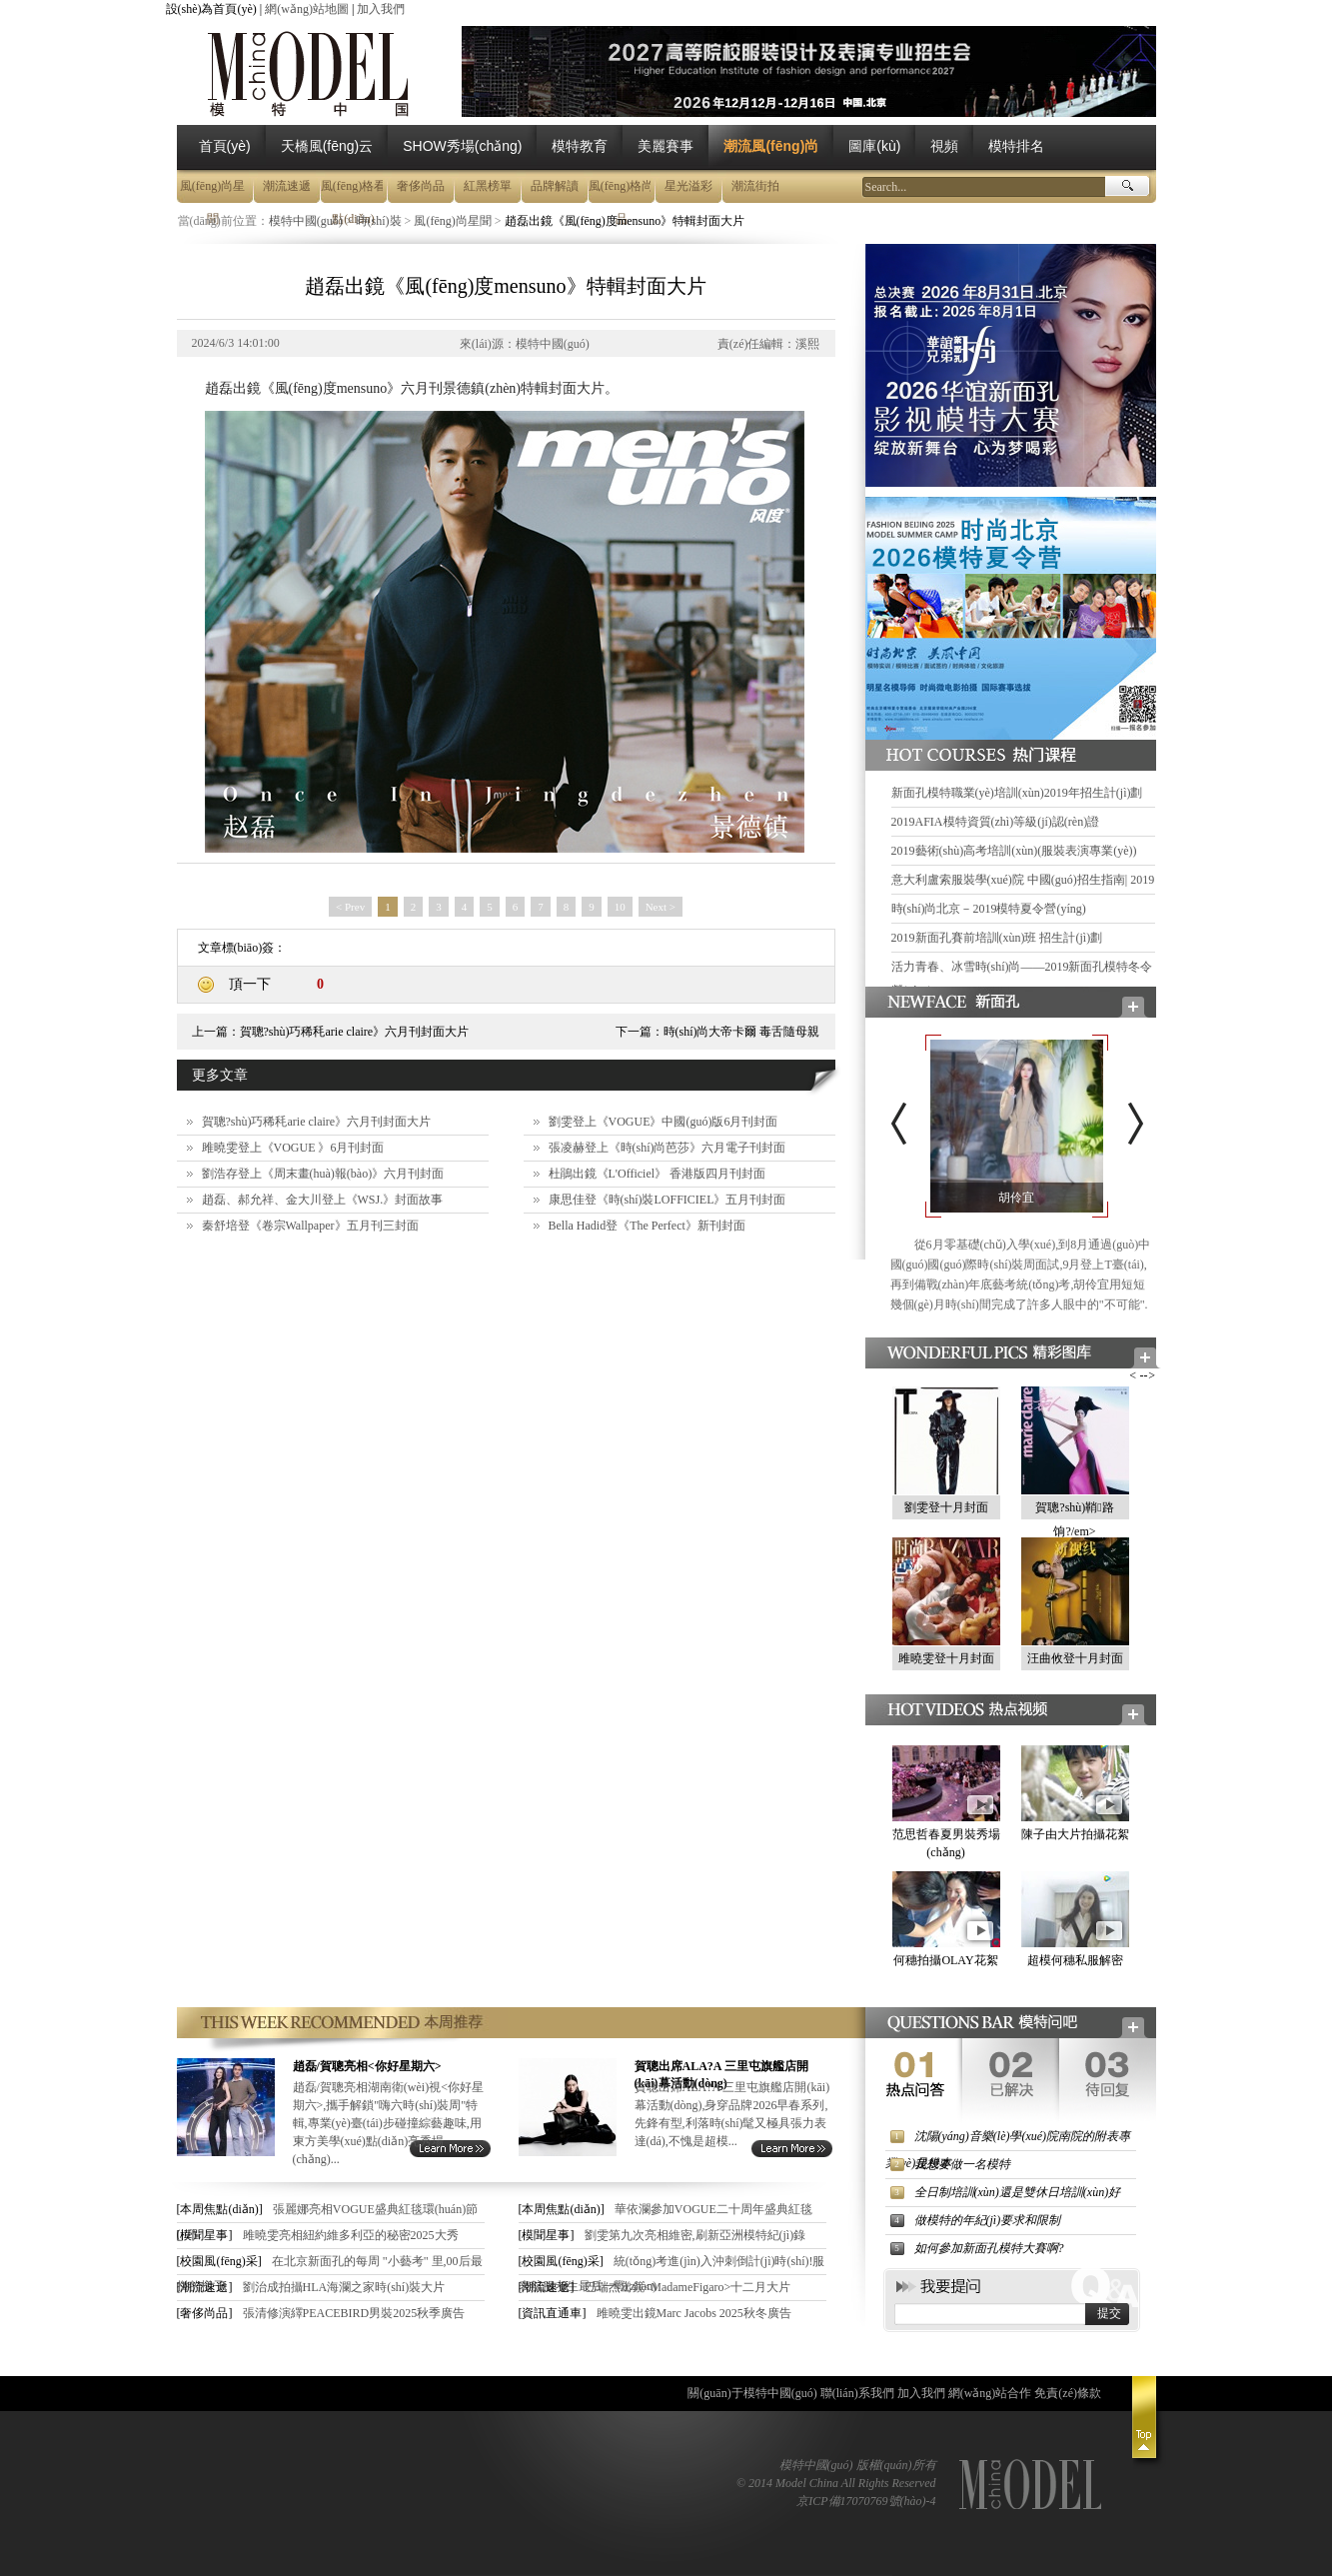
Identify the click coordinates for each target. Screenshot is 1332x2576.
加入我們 (381, 9)
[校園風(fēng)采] (219, 2261)
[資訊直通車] (553, 2313)
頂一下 (250, 984)
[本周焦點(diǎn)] (220, 2209)
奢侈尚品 (421, 186)
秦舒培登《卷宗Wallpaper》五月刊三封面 (310, 1226)
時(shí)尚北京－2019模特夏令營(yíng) (988, 909)
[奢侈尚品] (205, 2313)
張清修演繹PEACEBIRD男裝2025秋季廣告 (354, 2313)
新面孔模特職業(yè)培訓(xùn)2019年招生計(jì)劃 (1017, 793)
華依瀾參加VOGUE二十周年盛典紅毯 (713, 2209)
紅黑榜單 (488, 186)
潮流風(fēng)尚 (770, 146)
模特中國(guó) (306, 221)
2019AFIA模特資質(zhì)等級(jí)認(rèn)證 (995, 822)
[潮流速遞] (205, 2287)
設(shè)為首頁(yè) (211, 9)
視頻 (944, 146)
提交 (1109, 2313)
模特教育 (580, 146)
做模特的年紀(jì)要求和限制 (987, 2220)
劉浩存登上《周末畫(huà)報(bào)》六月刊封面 (323, 1174)
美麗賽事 (665, 146)
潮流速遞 (287, 186)
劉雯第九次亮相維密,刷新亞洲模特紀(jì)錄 (695, 2235)
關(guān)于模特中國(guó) (751, 2393)
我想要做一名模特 (962, 2164)
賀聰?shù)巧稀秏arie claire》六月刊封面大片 (355, 1032)
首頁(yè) (225, 146)
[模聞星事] (205, 2235)
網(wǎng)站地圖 (307, 9)
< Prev (350, 907)
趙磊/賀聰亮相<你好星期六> (367, 2066)
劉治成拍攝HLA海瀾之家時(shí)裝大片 (344, 2287)
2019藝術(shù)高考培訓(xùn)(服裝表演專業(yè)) (1014, 851)
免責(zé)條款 (1067, 2393)
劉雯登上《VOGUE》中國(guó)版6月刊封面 (663, 1122)
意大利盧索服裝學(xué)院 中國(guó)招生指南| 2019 (1023, 880)
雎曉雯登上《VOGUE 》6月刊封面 (293, 1148)
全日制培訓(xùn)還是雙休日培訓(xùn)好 (1017, 2192)
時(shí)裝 (379, 221)
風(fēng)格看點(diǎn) (353, 191)
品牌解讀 (555, 186)
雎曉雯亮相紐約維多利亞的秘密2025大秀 (351, 2235)
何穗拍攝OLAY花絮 (945, 1960)
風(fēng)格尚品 (621, 191)
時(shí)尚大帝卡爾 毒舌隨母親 (742, 1032)
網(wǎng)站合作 (990, 2393)
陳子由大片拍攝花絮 (1075, 1834)
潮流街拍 (755, 186)
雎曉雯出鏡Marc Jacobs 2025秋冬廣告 (694, 2313)
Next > (660, 907)
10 (620, 907)
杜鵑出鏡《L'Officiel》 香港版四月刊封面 (657, 1174)
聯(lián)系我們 (857, 2393)
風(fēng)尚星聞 (212, 191)
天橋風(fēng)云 (327, 146)
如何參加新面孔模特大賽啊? (989, 2248)
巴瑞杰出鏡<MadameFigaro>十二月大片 (688, 2287)
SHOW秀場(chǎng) (462, 146)
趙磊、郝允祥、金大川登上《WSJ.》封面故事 (323, 1200)
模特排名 (1016, 146)
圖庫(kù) (874, 146)
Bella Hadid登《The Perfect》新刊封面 (647, 1226)
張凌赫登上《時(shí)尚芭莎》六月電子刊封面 (667, 1148)
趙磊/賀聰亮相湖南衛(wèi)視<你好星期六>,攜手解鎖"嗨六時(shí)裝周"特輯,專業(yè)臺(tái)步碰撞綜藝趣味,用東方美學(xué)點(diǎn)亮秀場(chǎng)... (388, 2123)
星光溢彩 (688, 186)
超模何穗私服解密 (1075, 1960)
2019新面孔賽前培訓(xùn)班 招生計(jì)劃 (997, 938)
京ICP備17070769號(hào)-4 (865, 2501)
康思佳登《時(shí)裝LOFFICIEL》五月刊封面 (667, 1200)
